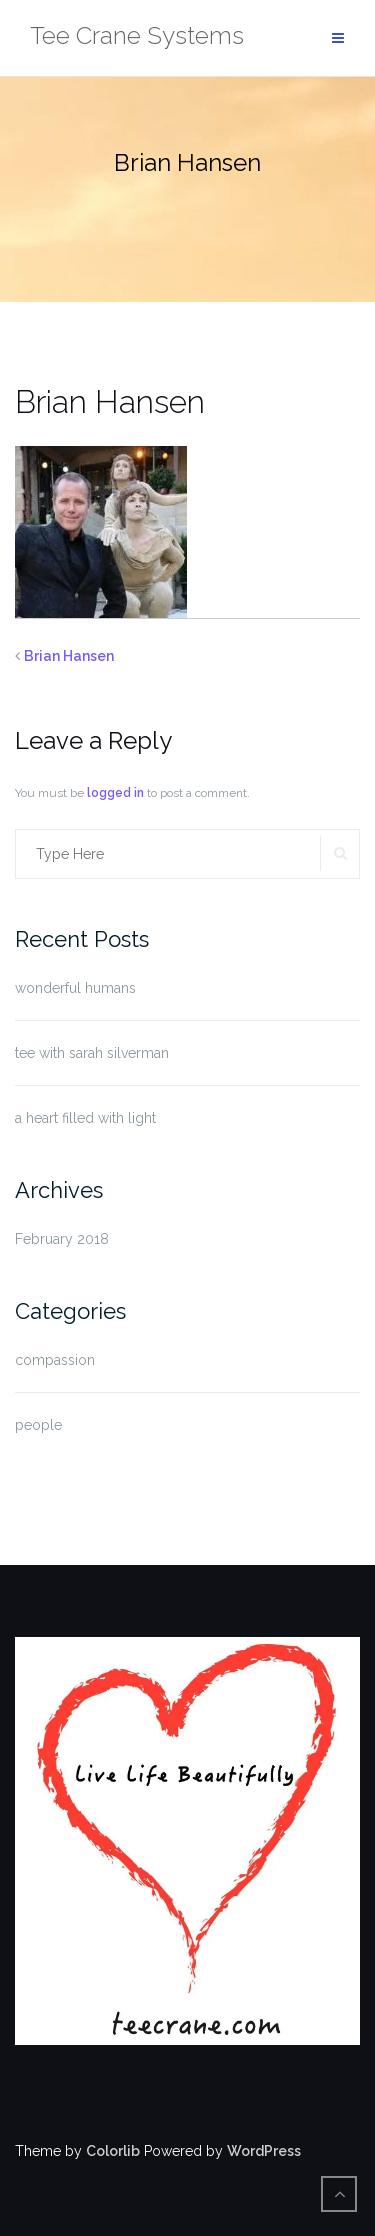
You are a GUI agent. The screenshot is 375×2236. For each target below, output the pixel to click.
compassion (55, 1360)
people (38, 1425)
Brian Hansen (69, 656)
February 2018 (62, 1239)
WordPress (264, 2151)
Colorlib (113, 2151)
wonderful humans (75, 988)
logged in (115, 793)
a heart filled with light (85, 1118)
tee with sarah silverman (92, 1053)
